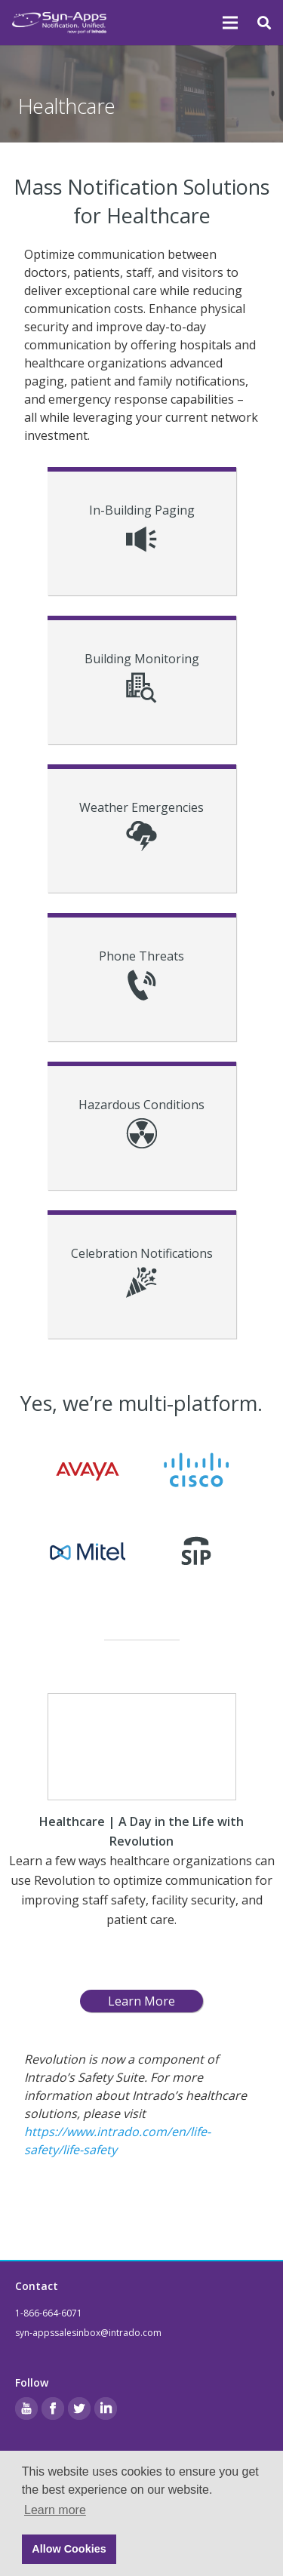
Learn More (141, 2001)
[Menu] (231, 22)
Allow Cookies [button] (69, 2549)
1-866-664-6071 (48, 2313)
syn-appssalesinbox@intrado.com (88, 2332)
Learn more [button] (55, 2510)
